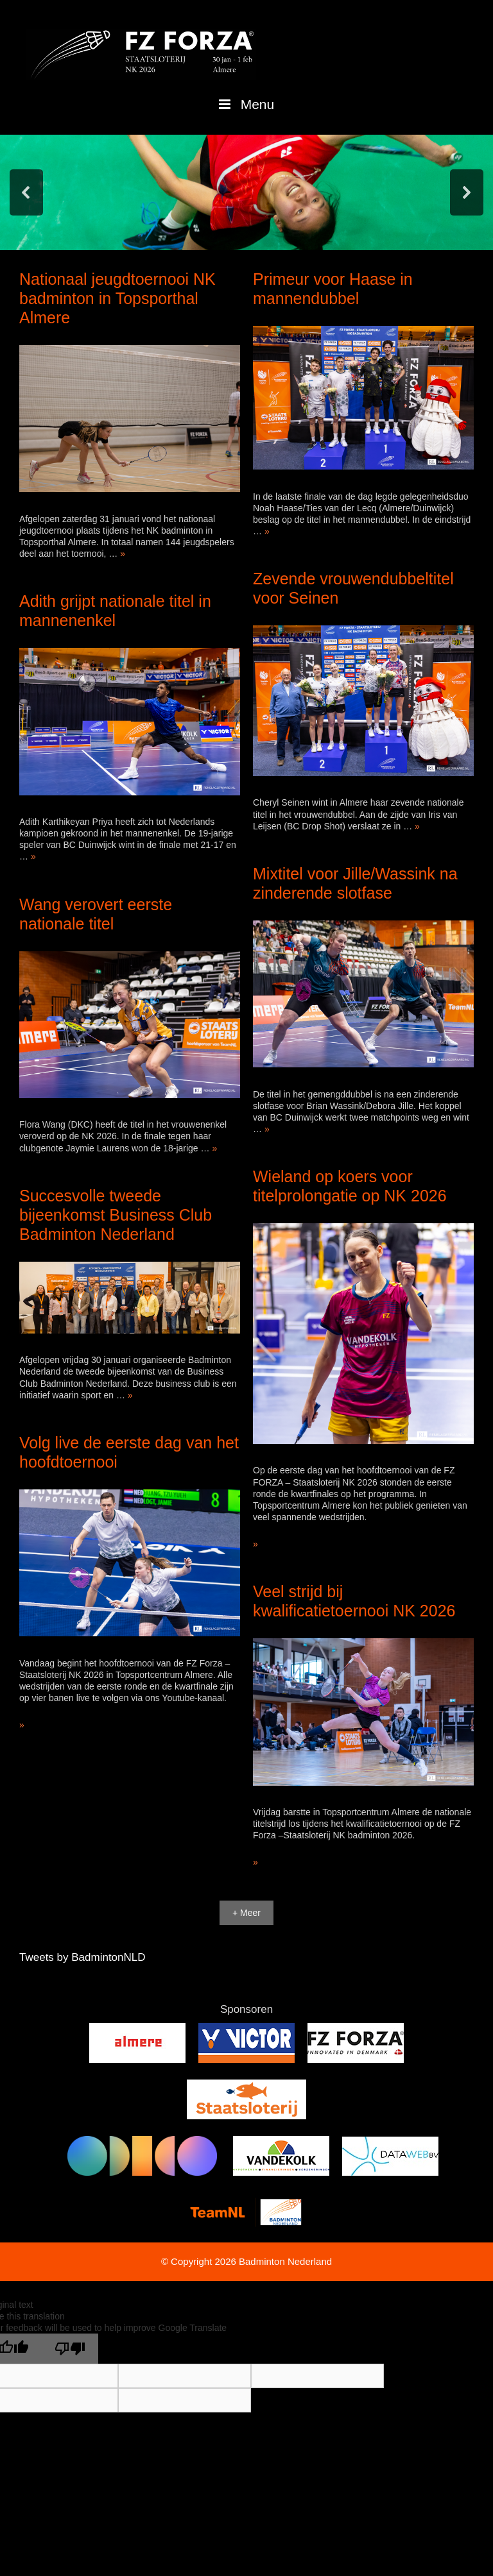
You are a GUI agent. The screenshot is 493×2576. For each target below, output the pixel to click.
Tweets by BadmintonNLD (82, 1957)
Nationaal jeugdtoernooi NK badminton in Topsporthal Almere (117, 298)
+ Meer (246, 1913)
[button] (26, 192)
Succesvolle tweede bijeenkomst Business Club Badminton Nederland (115, 1215)
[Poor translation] (70, 2349)
